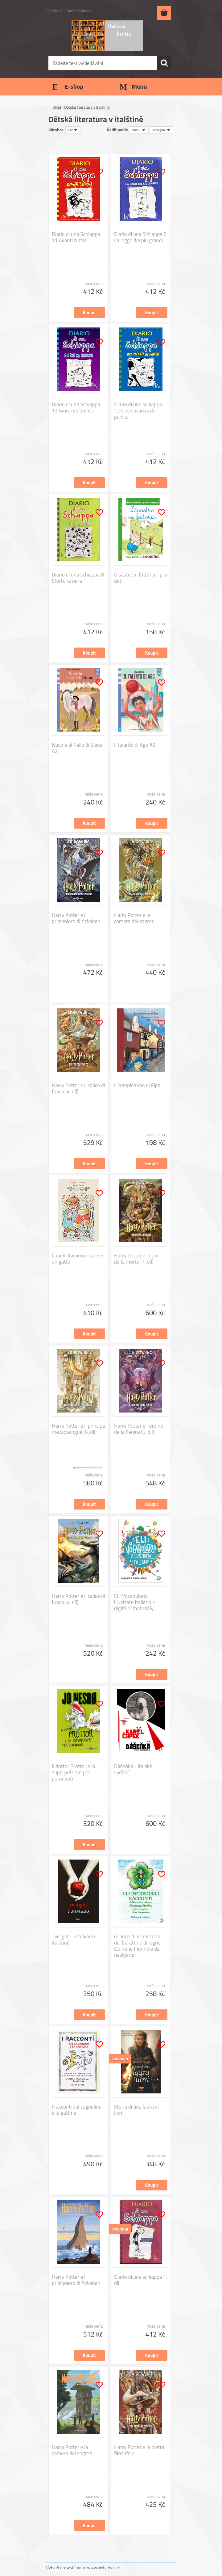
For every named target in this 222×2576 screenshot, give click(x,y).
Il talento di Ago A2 (134, 745)
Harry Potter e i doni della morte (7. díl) (136, 1258)
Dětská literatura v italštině (86, 107)
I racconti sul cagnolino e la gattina (77, 2110)
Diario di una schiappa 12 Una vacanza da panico (138, 410)
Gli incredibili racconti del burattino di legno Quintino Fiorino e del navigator (137, 1945)
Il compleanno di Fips (137, 1085)
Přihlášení (53, 11)
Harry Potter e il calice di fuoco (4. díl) (78, 1088)
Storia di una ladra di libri (136, 2110)
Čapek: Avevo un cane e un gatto (77, 1258)
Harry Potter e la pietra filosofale (139, 2450)
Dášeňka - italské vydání (133, 1769)
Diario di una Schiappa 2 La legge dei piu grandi (140, 237)
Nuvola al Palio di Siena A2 (77, 748)
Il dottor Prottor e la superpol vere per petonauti (73, 1772)
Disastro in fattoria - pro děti (140, 578)
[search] (164, 63)
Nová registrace (79, 11)
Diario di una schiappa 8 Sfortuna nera (78, 578)
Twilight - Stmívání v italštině (74, 1939)
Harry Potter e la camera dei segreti (134, 918)
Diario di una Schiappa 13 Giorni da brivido (76, 407)
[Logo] (107, 35)
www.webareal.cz (103, 2567)
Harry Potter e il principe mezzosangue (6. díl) (78, 1429)
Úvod (56, 107)
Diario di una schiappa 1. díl (140, 2280)
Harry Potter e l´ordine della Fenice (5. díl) (138, 1429)
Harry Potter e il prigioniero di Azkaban (76, 918)
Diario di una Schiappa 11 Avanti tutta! (76, 237)
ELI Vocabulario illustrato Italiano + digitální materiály (134, 1602)
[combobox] (139, 130)
